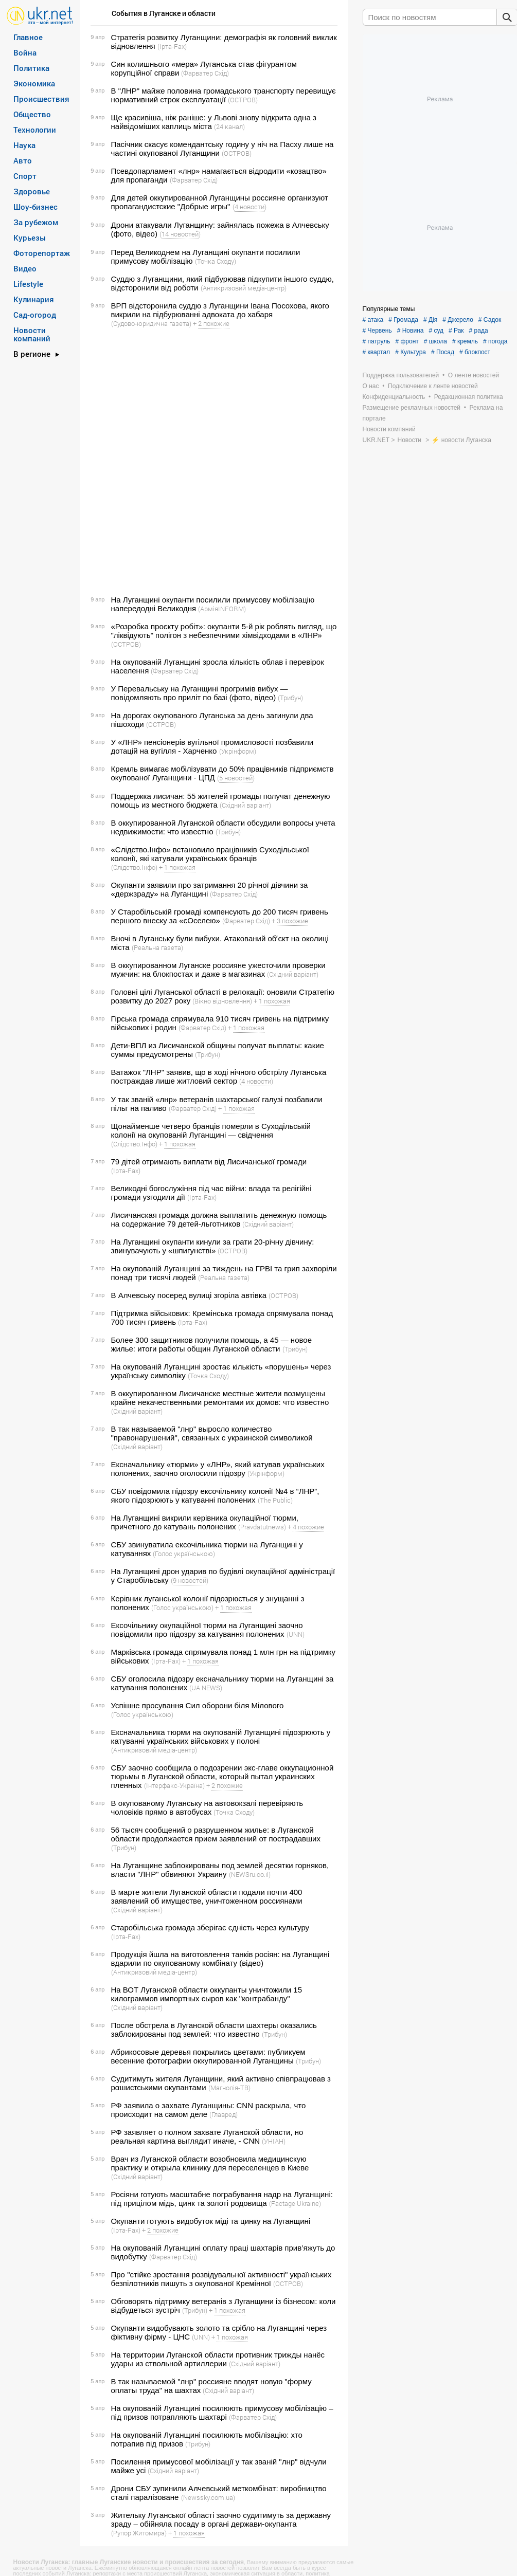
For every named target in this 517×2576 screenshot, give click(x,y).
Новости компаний (31, 334)
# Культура (410, 352)
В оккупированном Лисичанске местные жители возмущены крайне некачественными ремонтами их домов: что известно (220, 1397)
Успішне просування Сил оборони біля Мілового (197, 1705)
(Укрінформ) (237, 751)
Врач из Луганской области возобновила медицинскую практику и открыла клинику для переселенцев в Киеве (210, 2163)
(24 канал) (229, 126)
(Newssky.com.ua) (208, 2497)
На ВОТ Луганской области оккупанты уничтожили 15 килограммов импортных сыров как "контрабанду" (206, 1994)
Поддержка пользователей (401, 375)
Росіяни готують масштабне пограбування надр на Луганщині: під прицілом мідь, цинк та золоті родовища (222, 2198)
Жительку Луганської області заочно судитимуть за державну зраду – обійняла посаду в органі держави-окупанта (221, 2519)
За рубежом (35, 222)
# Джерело (457, 319)
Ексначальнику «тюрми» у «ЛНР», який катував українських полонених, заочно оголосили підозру (218, 1468)
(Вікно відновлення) (222, 1001)
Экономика (34, 83)
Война (25, 52)
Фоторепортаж (41, 253)
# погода (495, 341)
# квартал (376, 352)
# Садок (489, 319)
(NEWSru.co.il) (250, 1874)
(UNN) (296, 1634)
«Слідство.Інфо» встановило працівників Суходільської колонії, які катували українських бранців (210, 854)
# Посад (442, 352)
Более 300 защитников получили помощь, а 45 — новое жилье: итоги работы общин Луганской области (211, 1344)
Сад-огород (34, 314)
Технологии (34, 129)
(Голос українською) (184, 1553)
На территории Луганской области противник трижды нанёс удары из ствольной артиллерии (218, 2359)
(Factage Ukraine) (295, 2203)
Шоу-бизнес (35, 207)
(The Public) (275, 1500)
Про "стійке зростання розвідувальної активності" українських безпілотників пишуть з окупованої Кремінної (221, 2279)
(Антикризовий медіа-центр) (244, 288)
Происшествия (41, 99)
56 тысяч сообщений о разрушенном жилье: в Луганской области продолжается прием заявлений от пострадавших (215, 1834)
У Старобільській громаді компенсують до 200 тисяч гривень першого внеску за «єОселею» (219, 916)
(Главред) (223, 2114)
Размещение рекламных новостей (412, 407)
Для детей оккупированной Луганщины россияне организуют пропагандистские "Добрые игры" (219, 202)
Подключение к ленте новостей (433, 386)
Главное (28, 37)
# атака (373, 319)
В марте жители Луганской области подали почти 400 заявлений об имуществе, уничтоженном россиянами (206, 1896)
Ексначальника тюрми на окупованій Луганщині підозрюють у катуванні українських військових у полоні (221, 1736)
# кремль (465, 341)
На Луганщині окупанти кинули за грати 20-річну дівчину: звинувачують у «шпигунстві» (212, 1246)
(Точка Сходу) (215, 261)
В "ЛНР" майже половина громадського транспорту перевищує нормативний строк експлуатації (223, 95)
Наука (24, 145)
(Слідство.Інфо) (134, 867)
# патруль (376, 341)
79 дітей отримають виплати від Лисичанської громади (209, 1161)
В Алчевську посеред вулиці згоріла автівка (189, 1295)
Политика (31, 68)
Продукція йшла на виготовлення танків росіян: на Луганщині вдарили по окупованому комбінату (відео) (220, 1958)
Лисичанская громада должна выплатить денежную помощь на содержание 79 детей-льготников (219, 1219)
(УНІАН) (274, 2141)
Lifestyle (28, 284)
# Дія (430, 319)
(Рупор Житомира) (139, 2532)
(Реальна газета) (157, 947)
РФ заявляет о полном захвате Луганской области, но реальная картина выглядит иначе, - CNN (207, 2136)
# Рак (456, 330)
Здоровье (31, 191)
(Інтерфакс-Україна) (174, 1785)
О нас (371, 386)
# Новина (410, 330)
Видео (25, 268)
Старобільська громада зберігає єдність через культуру (210, 1927)
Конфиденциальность (394, 396)
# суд (436, 330)
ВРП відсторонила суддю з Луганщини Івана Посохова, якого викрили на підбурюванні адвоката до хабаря (220, 310)
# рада (478, 330)
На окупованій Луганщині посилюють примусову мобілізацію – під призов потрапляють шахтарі (222, 2412)
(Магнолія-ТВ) (229, 2087)
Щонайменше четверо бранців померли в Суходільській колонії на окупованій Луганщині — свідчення (211, 1130)
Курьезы (29, 237)
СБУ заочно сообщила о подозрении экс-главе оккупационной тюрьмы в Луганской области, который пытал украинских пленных (222, 1776)
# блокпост (474, 352)
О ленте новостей (473, 375)
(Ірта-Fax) (172, 46)
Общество (32, 114)
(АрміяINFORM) (222, 608)
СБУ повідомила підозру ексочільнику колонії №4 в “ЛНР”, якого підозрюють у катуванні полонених (215, 1495)
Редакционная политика (468, 396)
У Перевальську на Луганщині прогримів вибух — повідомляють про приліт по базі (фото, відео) (199, 693)
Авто (22, 160)
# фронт (406, 341)
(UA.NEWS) (205, 1687)
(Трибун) (290, 697)
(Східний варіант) (245, 805)
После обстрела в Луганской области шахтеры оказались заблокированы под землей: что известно (214, 2029)
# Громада (403, 319)
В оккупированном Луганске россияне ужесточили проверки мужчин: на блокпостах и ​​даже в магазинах (218, 969)
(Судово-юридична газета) (151, 323)
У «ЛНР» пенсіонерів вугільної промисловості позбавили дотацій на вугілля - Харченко (212, 746)
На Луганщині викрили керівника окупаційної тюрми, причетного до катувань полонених (204, 1522)
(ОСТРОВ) (243, 99)
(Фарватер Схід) (205, 73)
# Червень (377, 330)
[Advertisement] (125, 462)
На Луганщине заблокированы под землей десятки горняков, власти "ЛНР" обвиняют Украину (220, 1869)
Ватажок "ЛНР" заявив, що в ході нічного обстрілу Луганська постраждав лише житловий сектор (219, 1076)
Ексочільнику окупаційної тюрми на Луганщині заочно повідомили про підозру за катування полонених (207, 1629)
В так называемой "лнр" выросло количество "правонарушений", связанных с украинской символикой (212, 1433)
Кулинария (33, 299)
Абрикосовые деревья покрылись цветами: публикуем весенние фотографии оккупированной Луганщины (208, 2056)
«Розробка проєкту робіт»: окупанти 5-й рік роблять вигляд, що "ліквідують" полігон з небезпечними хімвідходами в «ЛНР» (224, 631)
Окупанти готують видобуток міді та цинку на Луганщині (211, 2221)
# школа (435, 341)
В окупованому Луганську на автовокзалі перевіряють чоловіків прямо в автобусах (207, 1807)
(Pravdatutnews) (262, 1526)
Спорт (25, 176)
